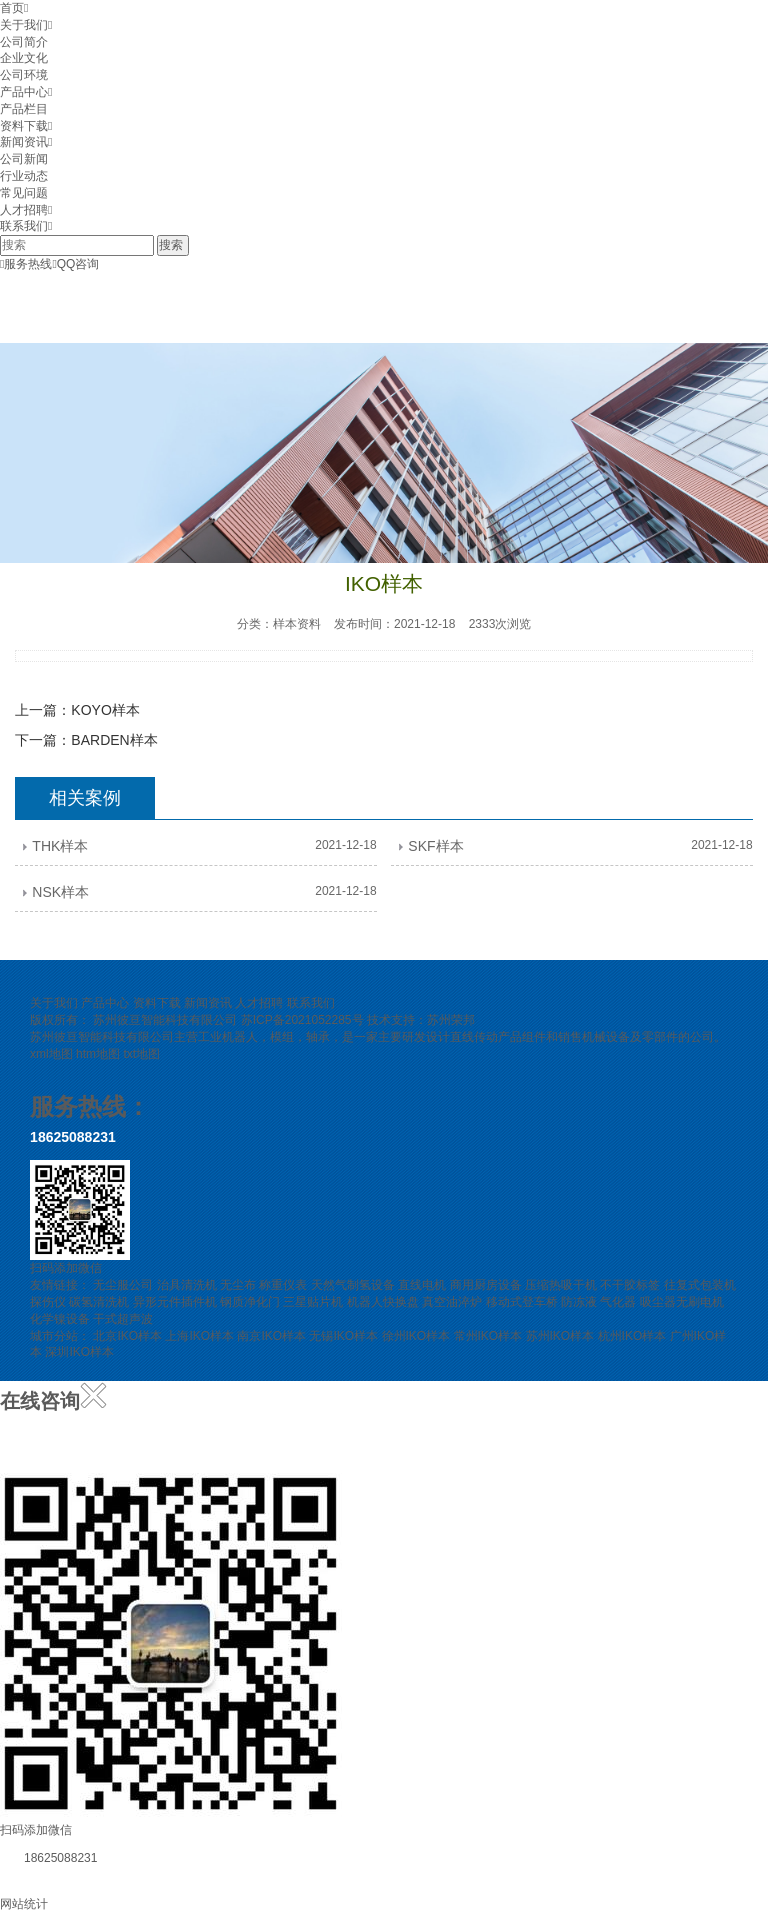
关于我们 (24, 25)
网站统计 (24, 1904)
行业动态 (24, 176)
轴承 (318, 1037)
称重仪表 (283, 1285)
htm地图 (98, 1054)
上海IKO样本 (199, 1336)
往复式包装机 (700, 1285)
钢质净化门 (250, 1302)
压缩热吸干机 (561, 1285)
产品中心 (24, 92)
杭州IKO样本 (632, 1336)
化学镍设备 (60, 1319)
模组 (282, 1037)
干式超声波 (123, 1319)
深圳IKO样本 (79, 1352)
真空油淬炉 (452, 1302)
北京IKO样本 (127, 1336)
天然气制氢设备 (353, 1285)
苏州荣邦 (451, 1020)
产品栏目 (24, 109)
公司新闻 (24, 159)
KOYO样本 (105, 710)
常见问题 (24, 193)
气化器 (618, 1302)
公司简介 (24, 42)
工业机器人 (228, 1037)
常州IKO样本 (488, 1336)
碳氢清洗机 (99, 1302)
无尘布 (238, 1285)
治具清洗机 (187, 1285)
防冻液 (579, 1302)
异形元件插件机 (175, 1302)
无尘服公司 (123, 1285)
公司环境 (24, 75)
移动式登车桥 (522, 1302)
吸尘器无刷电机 (682, 1302)
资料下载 (24, 126)
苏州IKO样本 (560, 1336)
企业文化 (24, 58)
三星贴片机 (313, 1302)
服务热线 (26, 264)
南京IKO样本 (271, 1336)
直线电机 (422, 1285)
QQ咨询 (75, 264)
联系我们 (24, 226)
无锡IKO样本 (343, 1336)
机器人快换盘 (383, 1302)
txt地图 (141, 1054)
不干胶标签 (630, 1285)
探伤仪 (48, 1302)
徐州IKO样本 (416, 1336)
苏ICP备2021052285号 (302, 1020)
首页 (12, 8)
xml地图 (51, 1054)
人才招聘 (24, 210)
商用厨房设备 (486, 1285)
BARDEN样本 (114, 740)
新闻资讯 (24, 142)
